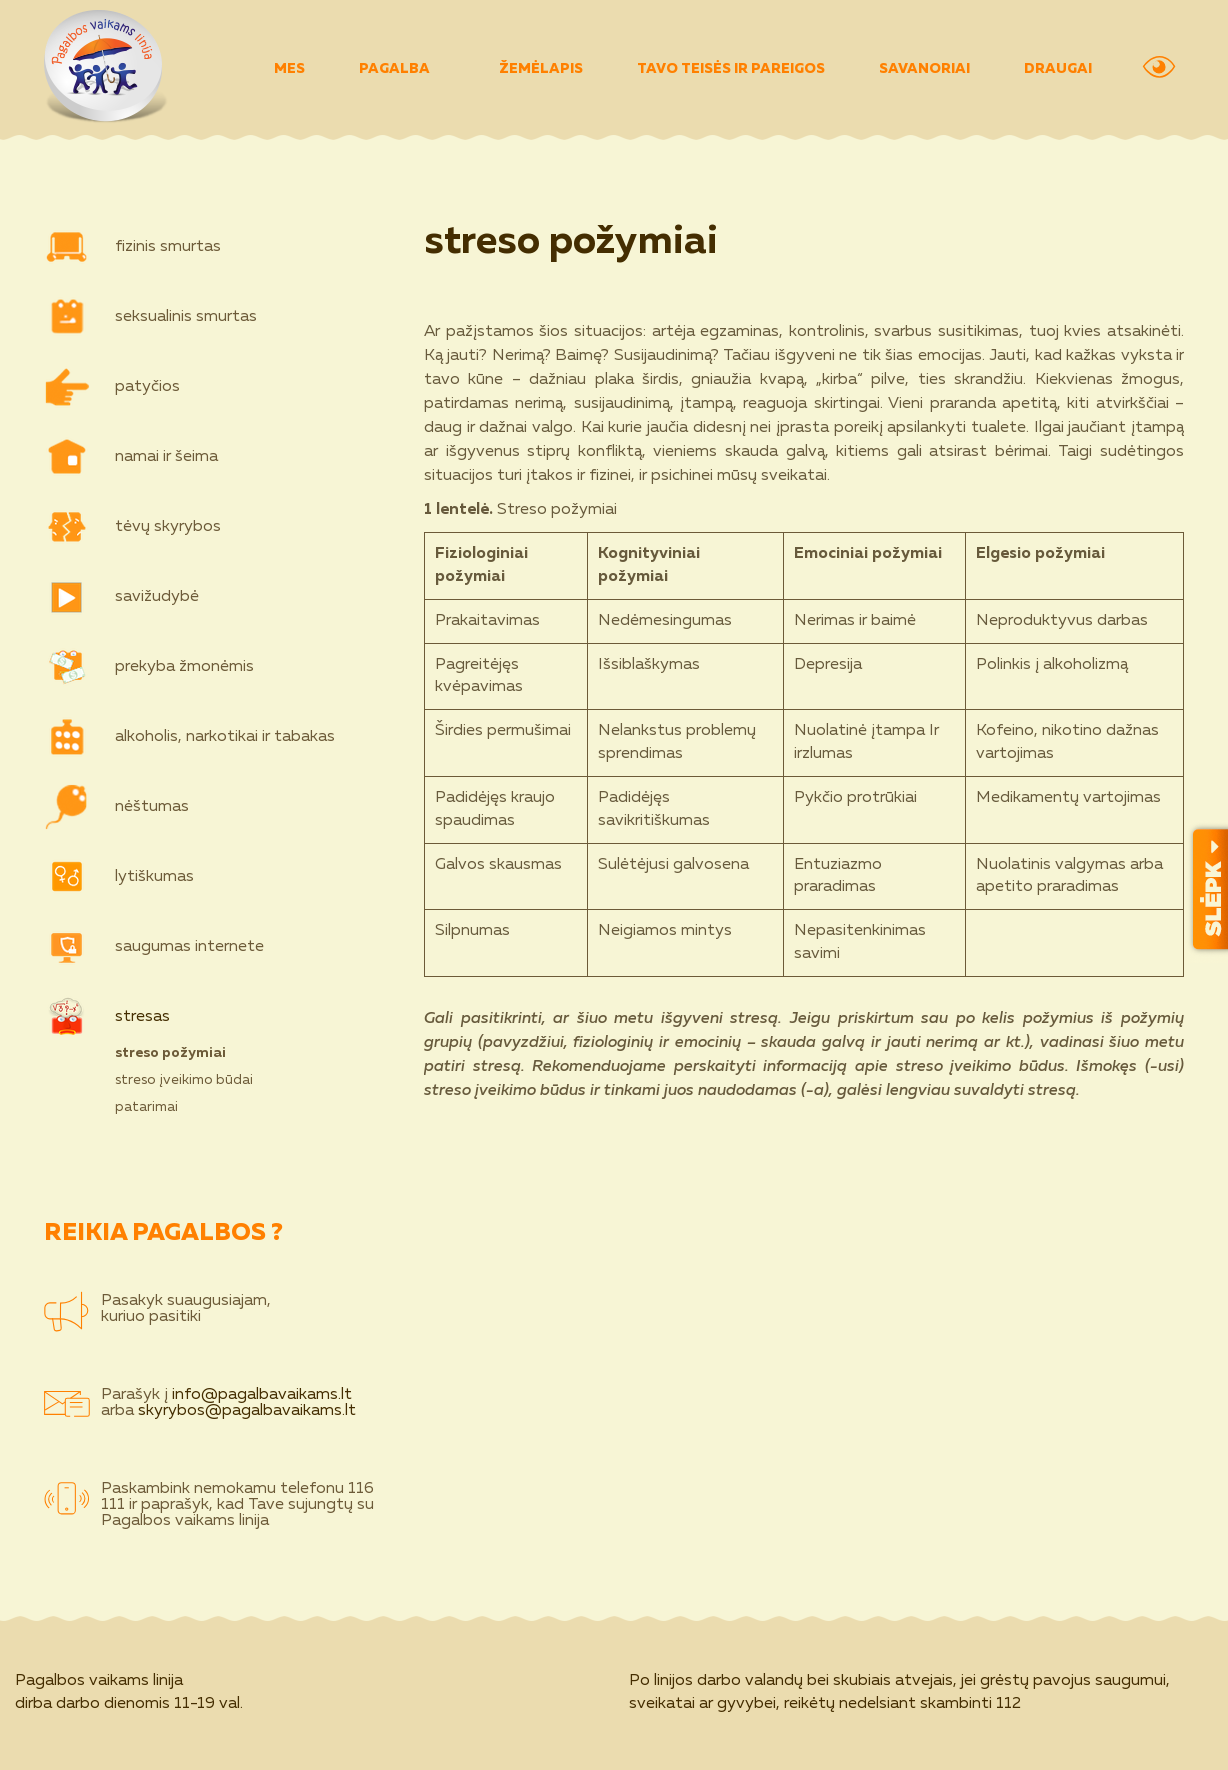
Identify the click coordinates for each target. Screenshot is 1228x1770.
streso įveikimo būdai (184, 1080)
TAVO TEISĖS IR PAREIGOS (731, 69)
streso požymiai (170, 1053)
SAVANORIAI (924, 69)
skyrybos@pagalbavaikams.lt (247, 1411)
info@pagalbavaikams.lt (262, 1395)
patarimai (146, 1107)
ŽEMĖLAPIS (541, 69)
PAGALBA (407, 69)
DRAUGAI (1058, 69)
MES (289, 69)
